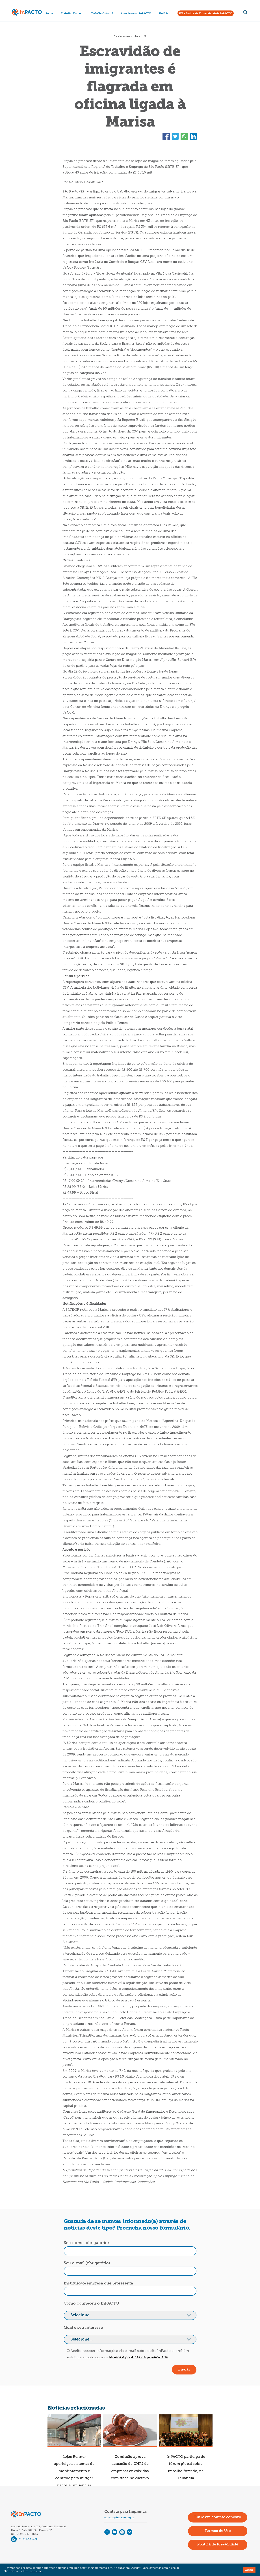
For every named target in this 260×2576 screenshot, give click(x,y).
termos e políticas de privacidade (138, 2357)
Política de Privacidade (217, 2544)
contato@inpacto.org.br (119, 2517)
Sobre (49, 13)
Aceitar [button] (249, 2569)
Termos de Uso (218, 2531)
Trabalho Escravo (72, 13)
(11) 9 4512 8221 (24, 2539)
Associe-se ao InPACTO (136, 13)
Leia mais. (36, 2571)
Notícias (164, 13)
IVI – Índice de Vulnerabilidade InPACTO (205, 13)
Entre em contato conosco (217, 2517)
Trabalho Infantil (102, 13)
